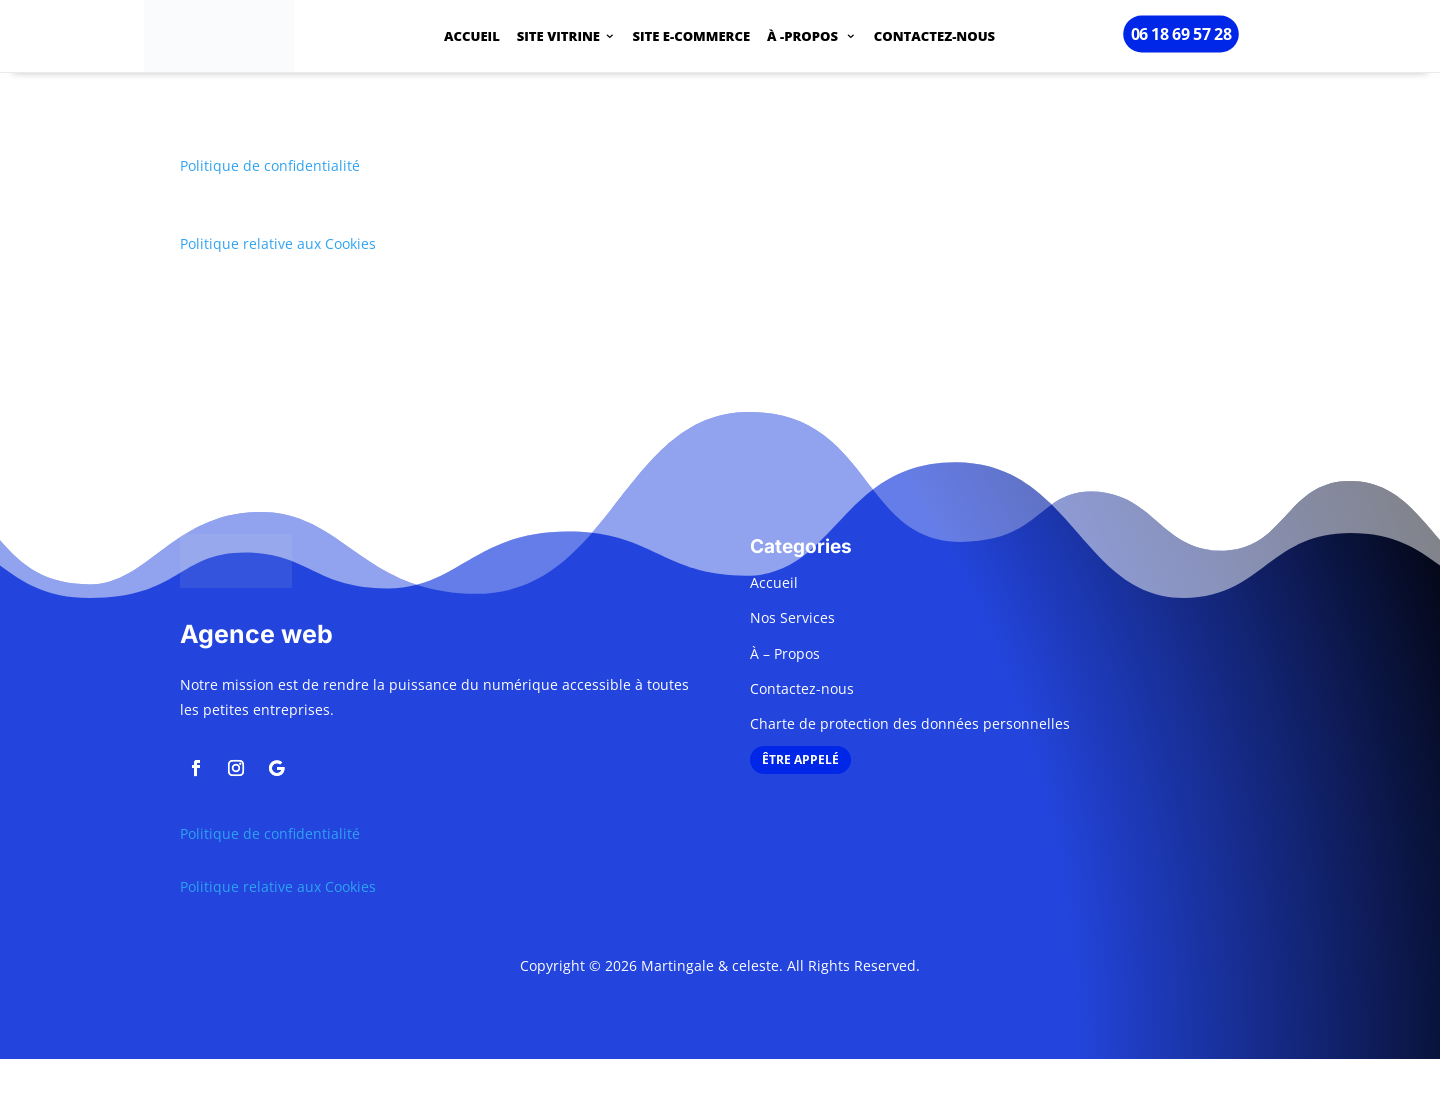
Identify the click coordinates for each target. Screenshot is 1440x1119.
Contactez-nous (802, 688)
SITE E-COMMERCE (692, 38)
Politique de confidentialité (270, 165)
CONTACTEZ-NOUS (934, 38)
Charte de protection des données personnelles (910, 723)
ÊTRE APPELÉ (800, 759)
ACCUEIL (472, 38)
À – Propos (785, 653)
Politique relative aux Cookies (278, 243)
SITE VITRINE (558, 38)
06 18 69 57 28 (1180, 34)
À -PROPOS (804, 38)
